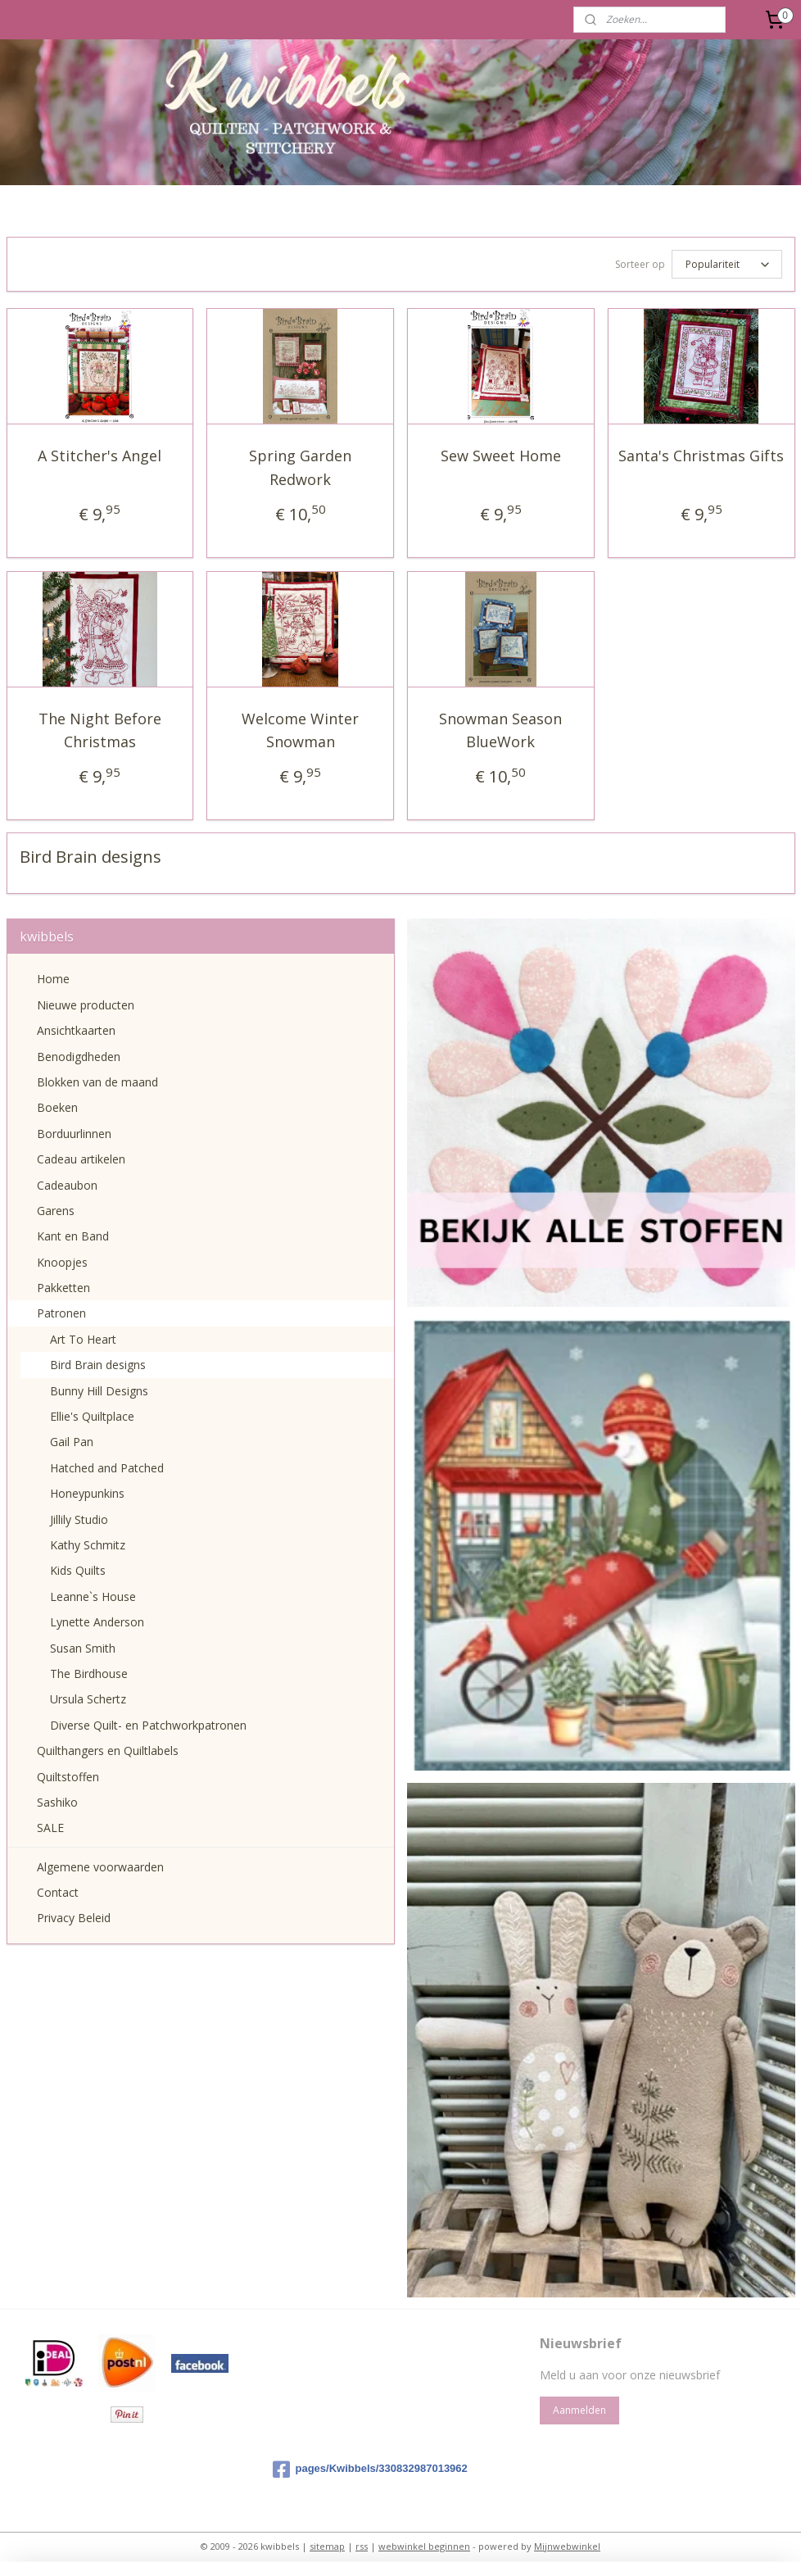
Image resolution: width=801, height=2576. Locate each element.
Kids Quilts (78, 1570)
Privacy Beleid (74, 1917)
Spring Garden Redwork (300, 467)
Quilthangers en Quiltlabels (108, 1750)
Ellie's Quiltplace (92, 1416)
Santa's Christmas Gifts (701, 455)
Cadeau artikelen (81, 1159)
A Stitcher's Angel (99, 455)
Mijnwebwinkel (567, 2546)
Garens (56, 1210)
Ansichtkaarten (76, 1030)
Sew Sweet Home (501, 455)
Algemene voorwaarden (100, 1867)
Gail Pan (71, 1441)
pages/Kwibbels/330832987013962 (370, 2469)
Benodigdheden (78, 1056)
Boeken (57, 1107)
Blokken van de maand (97, 1082)
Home (53, 978)
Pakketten (63, 1287)
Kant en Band (73, 1236)
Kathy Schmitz (87, 1545)
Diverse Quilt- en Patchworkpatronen (148, 1725)
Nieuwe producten (85, 1005)
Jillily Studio (79, 1519)
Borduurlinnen (74, 1133)
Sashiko (57, 1802)
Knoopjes (62, 1262)
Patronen (61, 1313)
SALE (50, 1827)
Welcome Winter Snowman (300, 729)
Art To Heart (83, 1339)
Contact (58, 1892)
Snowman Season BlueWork (500, 729)
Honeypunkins (87, 1493)
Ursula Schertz (88, 1699)
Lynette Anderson (97, 1622)
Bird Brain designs (98, 1364)
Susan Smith (82, 1648)
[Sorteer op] (726, 264)
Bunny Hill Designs (99, 1391)
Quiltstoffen (68, 1777)
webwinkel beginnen (424, 2546)
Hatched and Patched (107, 1468)
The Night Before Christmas (99, 729)
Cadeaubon (67, 1185)
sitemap (327, 2546)
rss (361, 2546)
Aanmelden (579, 2410)
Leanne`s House (93, 1596)
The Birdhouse (89, 1673)
